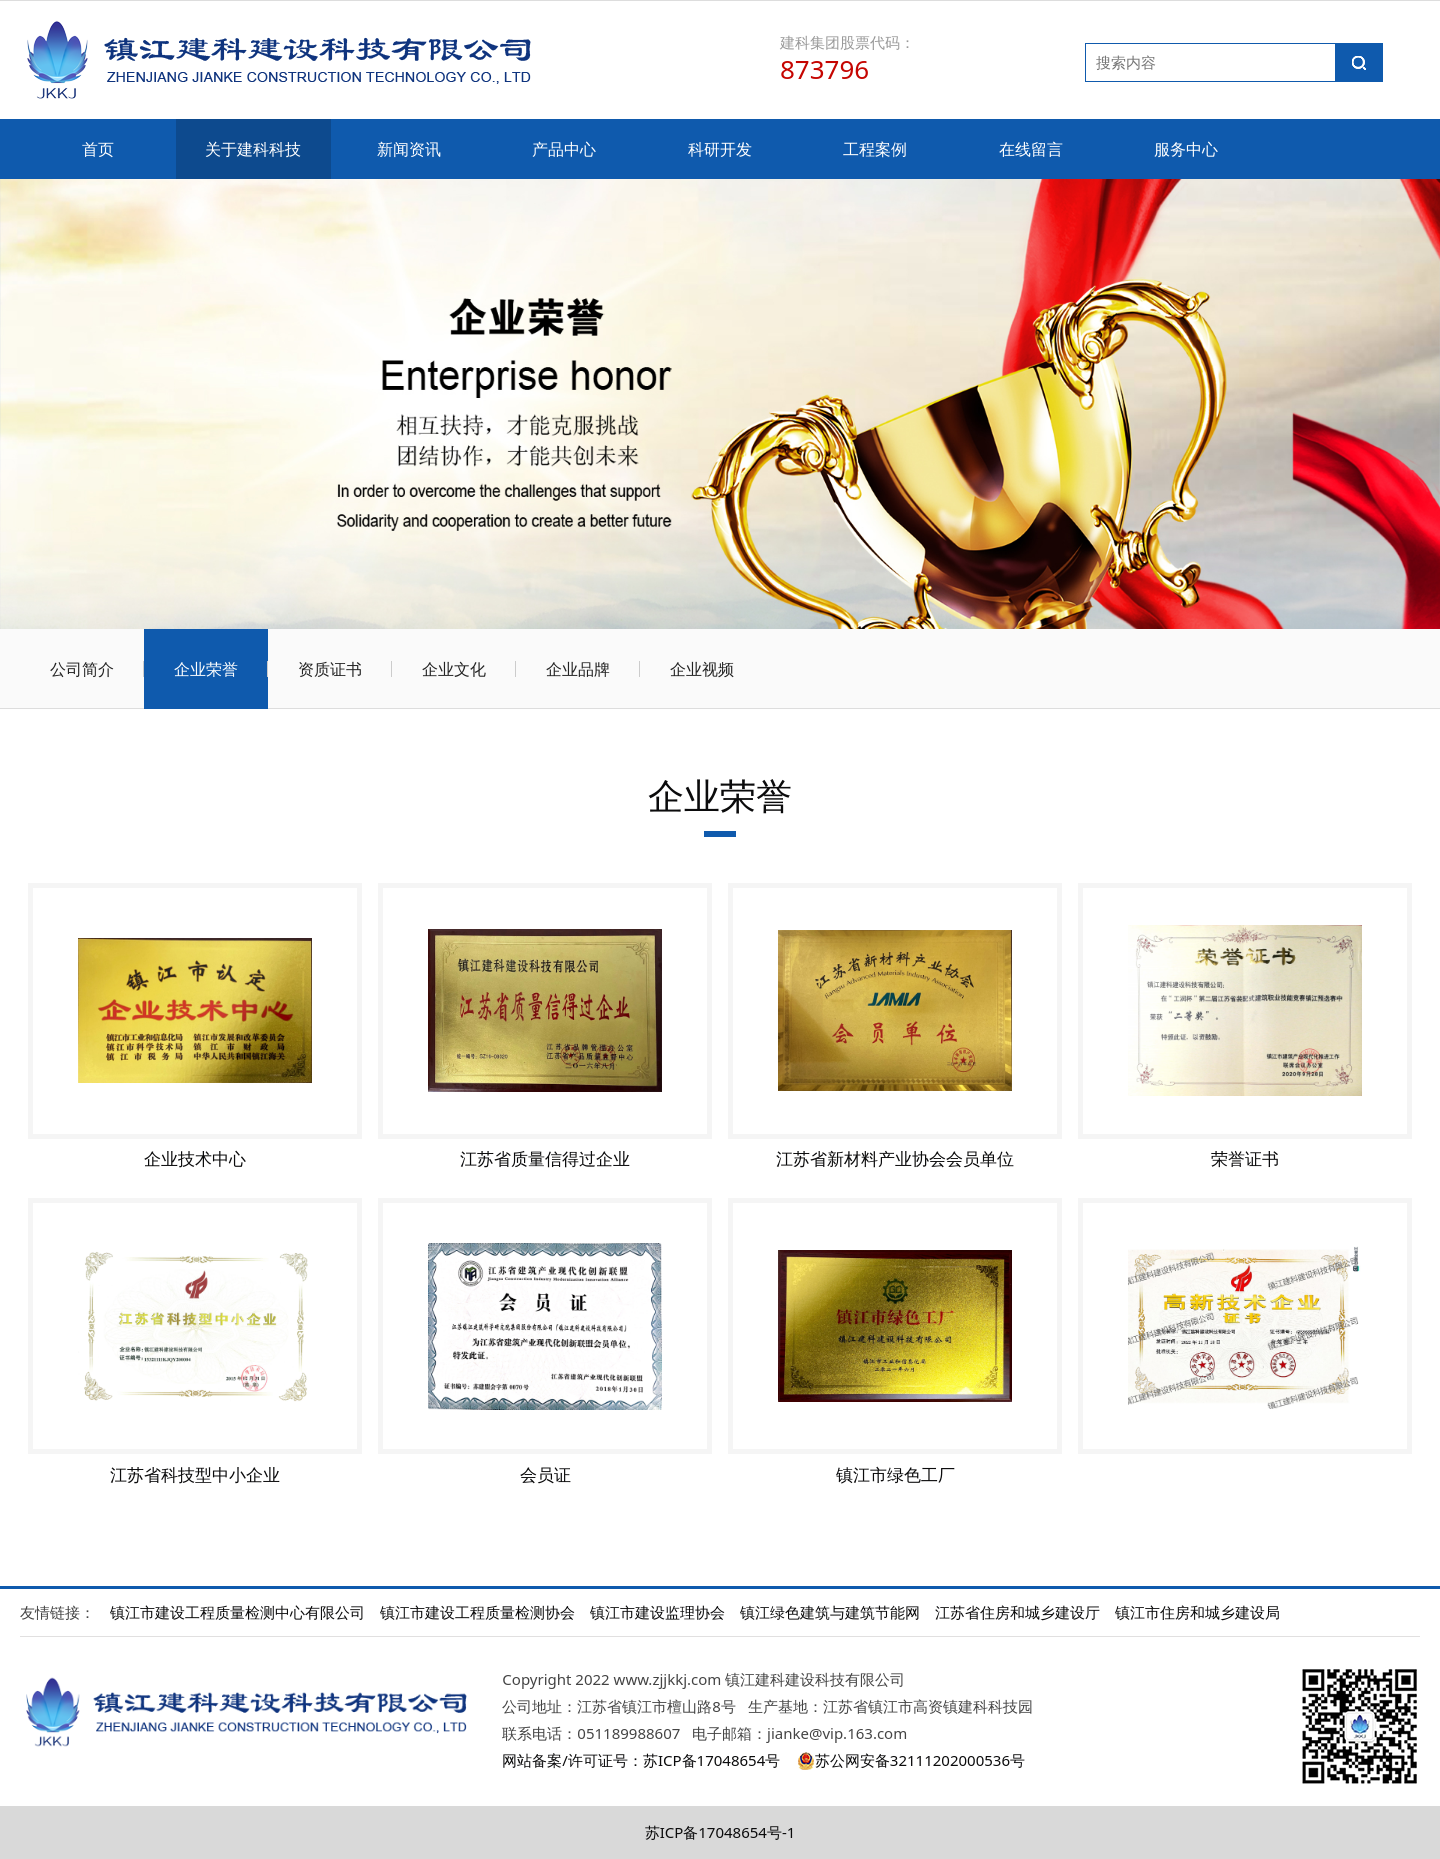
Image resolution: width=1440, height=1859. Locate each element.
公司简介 (82, 669)
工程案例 (875, 149)
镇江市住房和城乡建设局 (1197, 1612)
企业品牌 (578, 669)
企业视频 (702, 669)
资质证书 (330, 669)
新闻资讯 (409, 149)
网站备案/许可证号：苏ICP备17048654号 (641, 1760)
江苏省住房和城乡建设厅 (1017, 1612)
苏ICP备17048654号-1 (720, 1832)
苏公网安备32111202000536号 (910, 1760)
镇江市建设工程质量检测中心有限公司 (237, 1612)
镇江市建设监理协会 (657, 1612)
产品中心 (564, 149)
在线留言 (1031, 149)
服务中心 (1186, 149)
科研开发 (720, 149)
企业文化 (454, 669)
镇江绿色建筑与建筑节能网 (830, 1612)
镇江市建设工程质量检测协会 (477, 1612)
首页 (98, 149)
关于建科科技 (253, 149)
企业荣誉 (206, 669)
